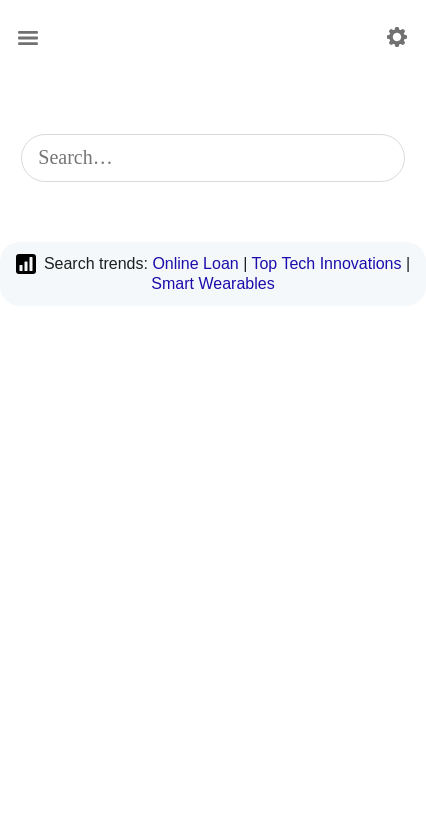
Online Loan (195, 263)
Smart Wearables (212, 283)
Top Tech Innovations (326, 263)
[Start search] (377, 158)
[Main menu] (28, 38)
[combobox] (212, 158)
